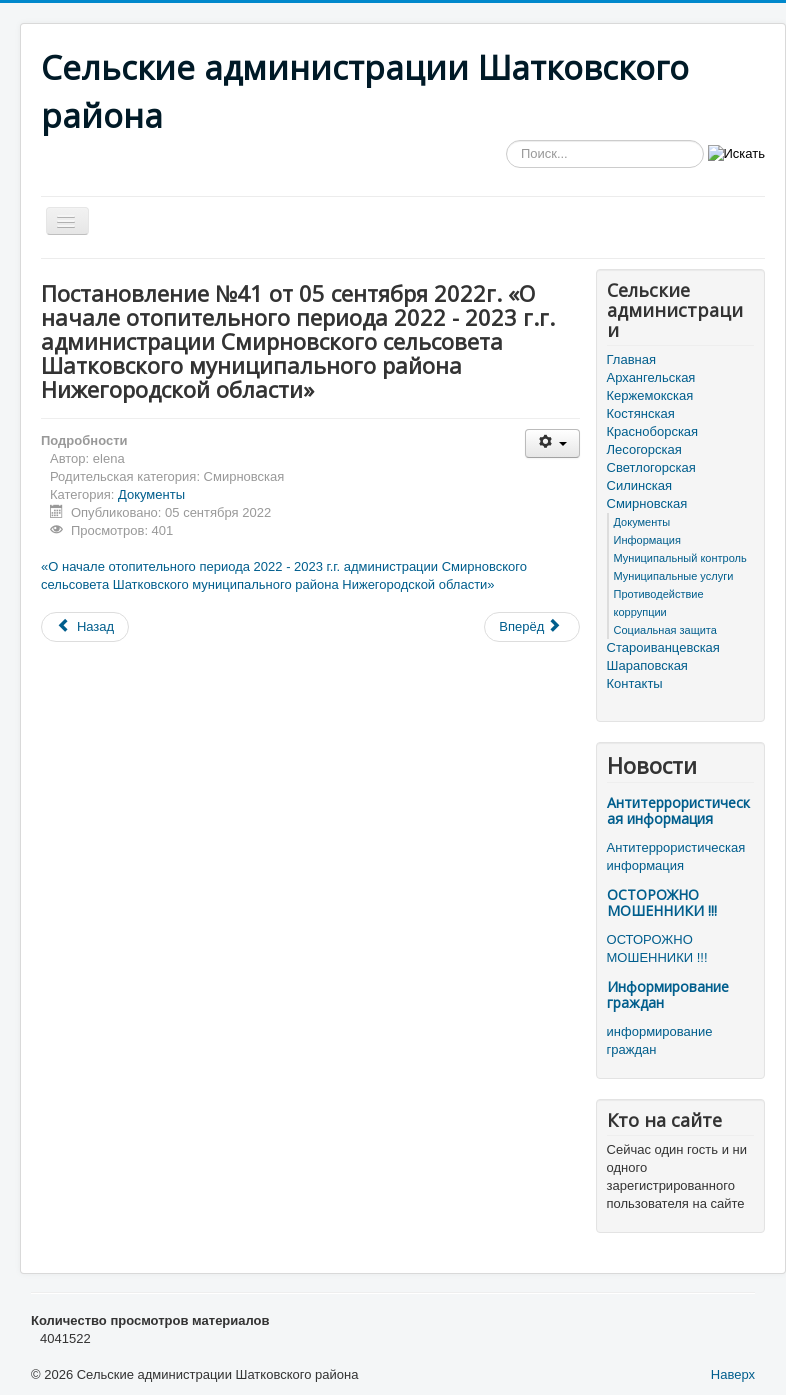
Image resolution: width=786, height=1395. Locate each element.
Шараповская (647, 665)
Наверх (733, 1374)
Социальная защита (665, 630)
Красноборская (653, 431)
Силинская (639, 485)
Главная (631, 359)
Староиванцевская (663, 647)
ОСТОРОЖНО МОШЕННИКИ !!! (662, 902)
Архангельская (651, 377)
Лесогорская (644, 449)
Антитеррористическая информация (678, 810)
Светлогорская (651, 467)
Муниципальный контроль (680, 558)
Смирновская (647, 503)
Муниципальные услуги (674, 576)
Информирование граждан (668, 994)
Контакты (635, 683)
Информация (647, 540)
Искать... (506, 140)
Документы (151, 494)
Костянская (641, 413)
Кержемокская (650, 395)
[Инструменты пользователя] (552, 443)
